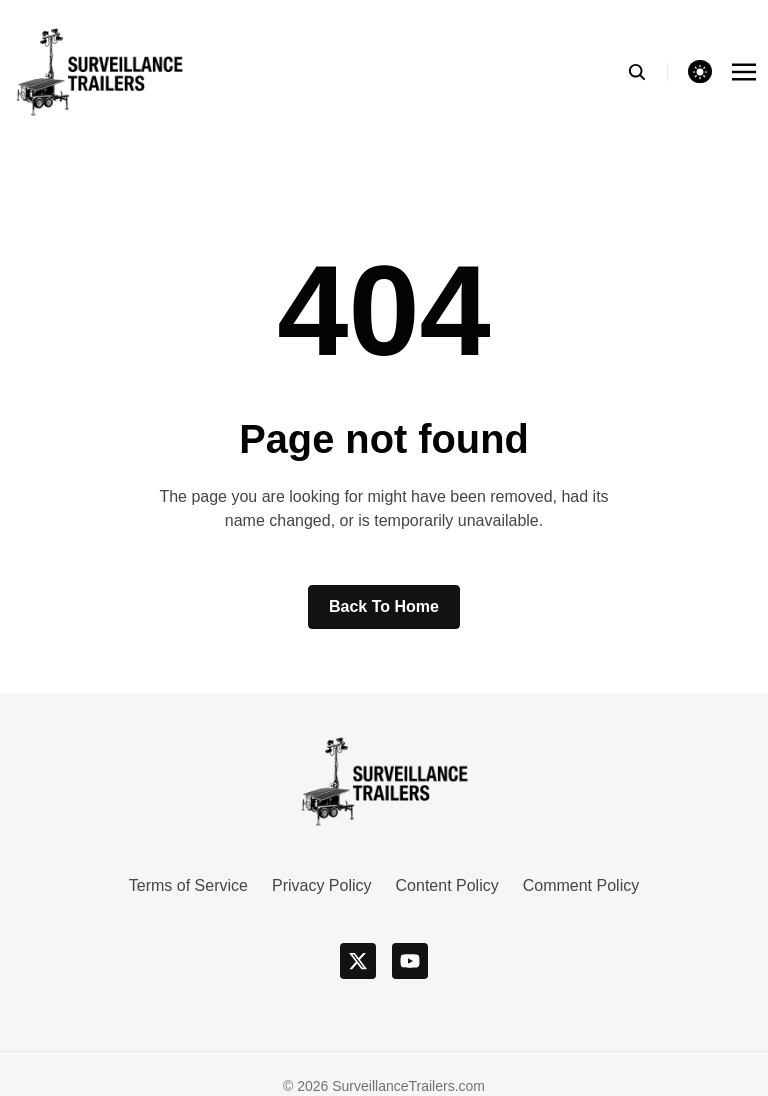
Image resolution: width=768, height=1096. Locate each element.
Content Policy (447, 885)
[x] (358, 961)
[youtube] (410, 961)
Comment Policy (581, 885)
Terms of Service (188, 885)
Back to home (384, 606)
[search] (647, 72)
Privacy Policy (322, 885)
